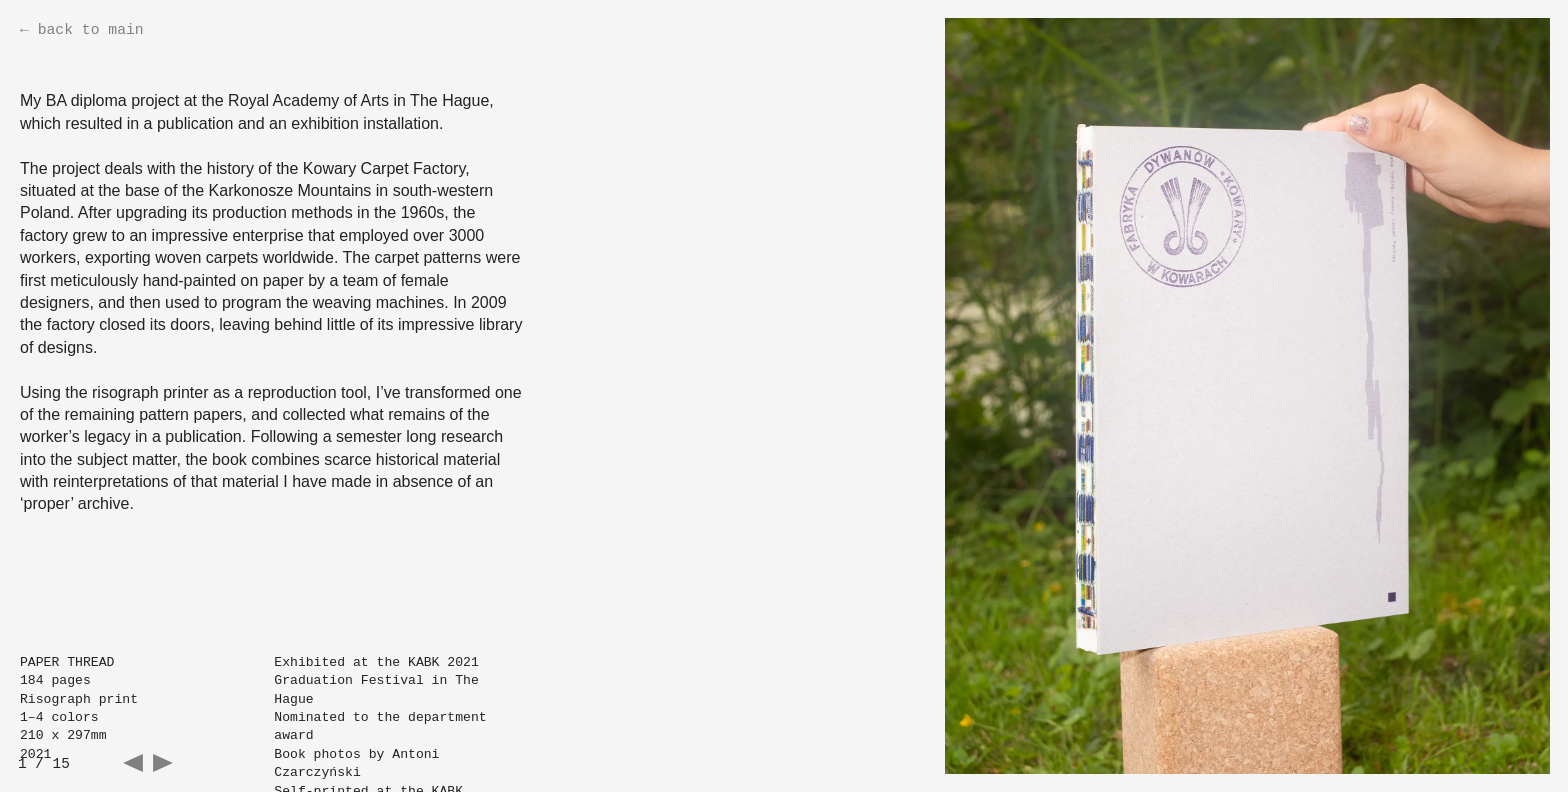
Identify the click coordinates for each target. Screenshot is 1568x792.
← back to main (82, 30)
